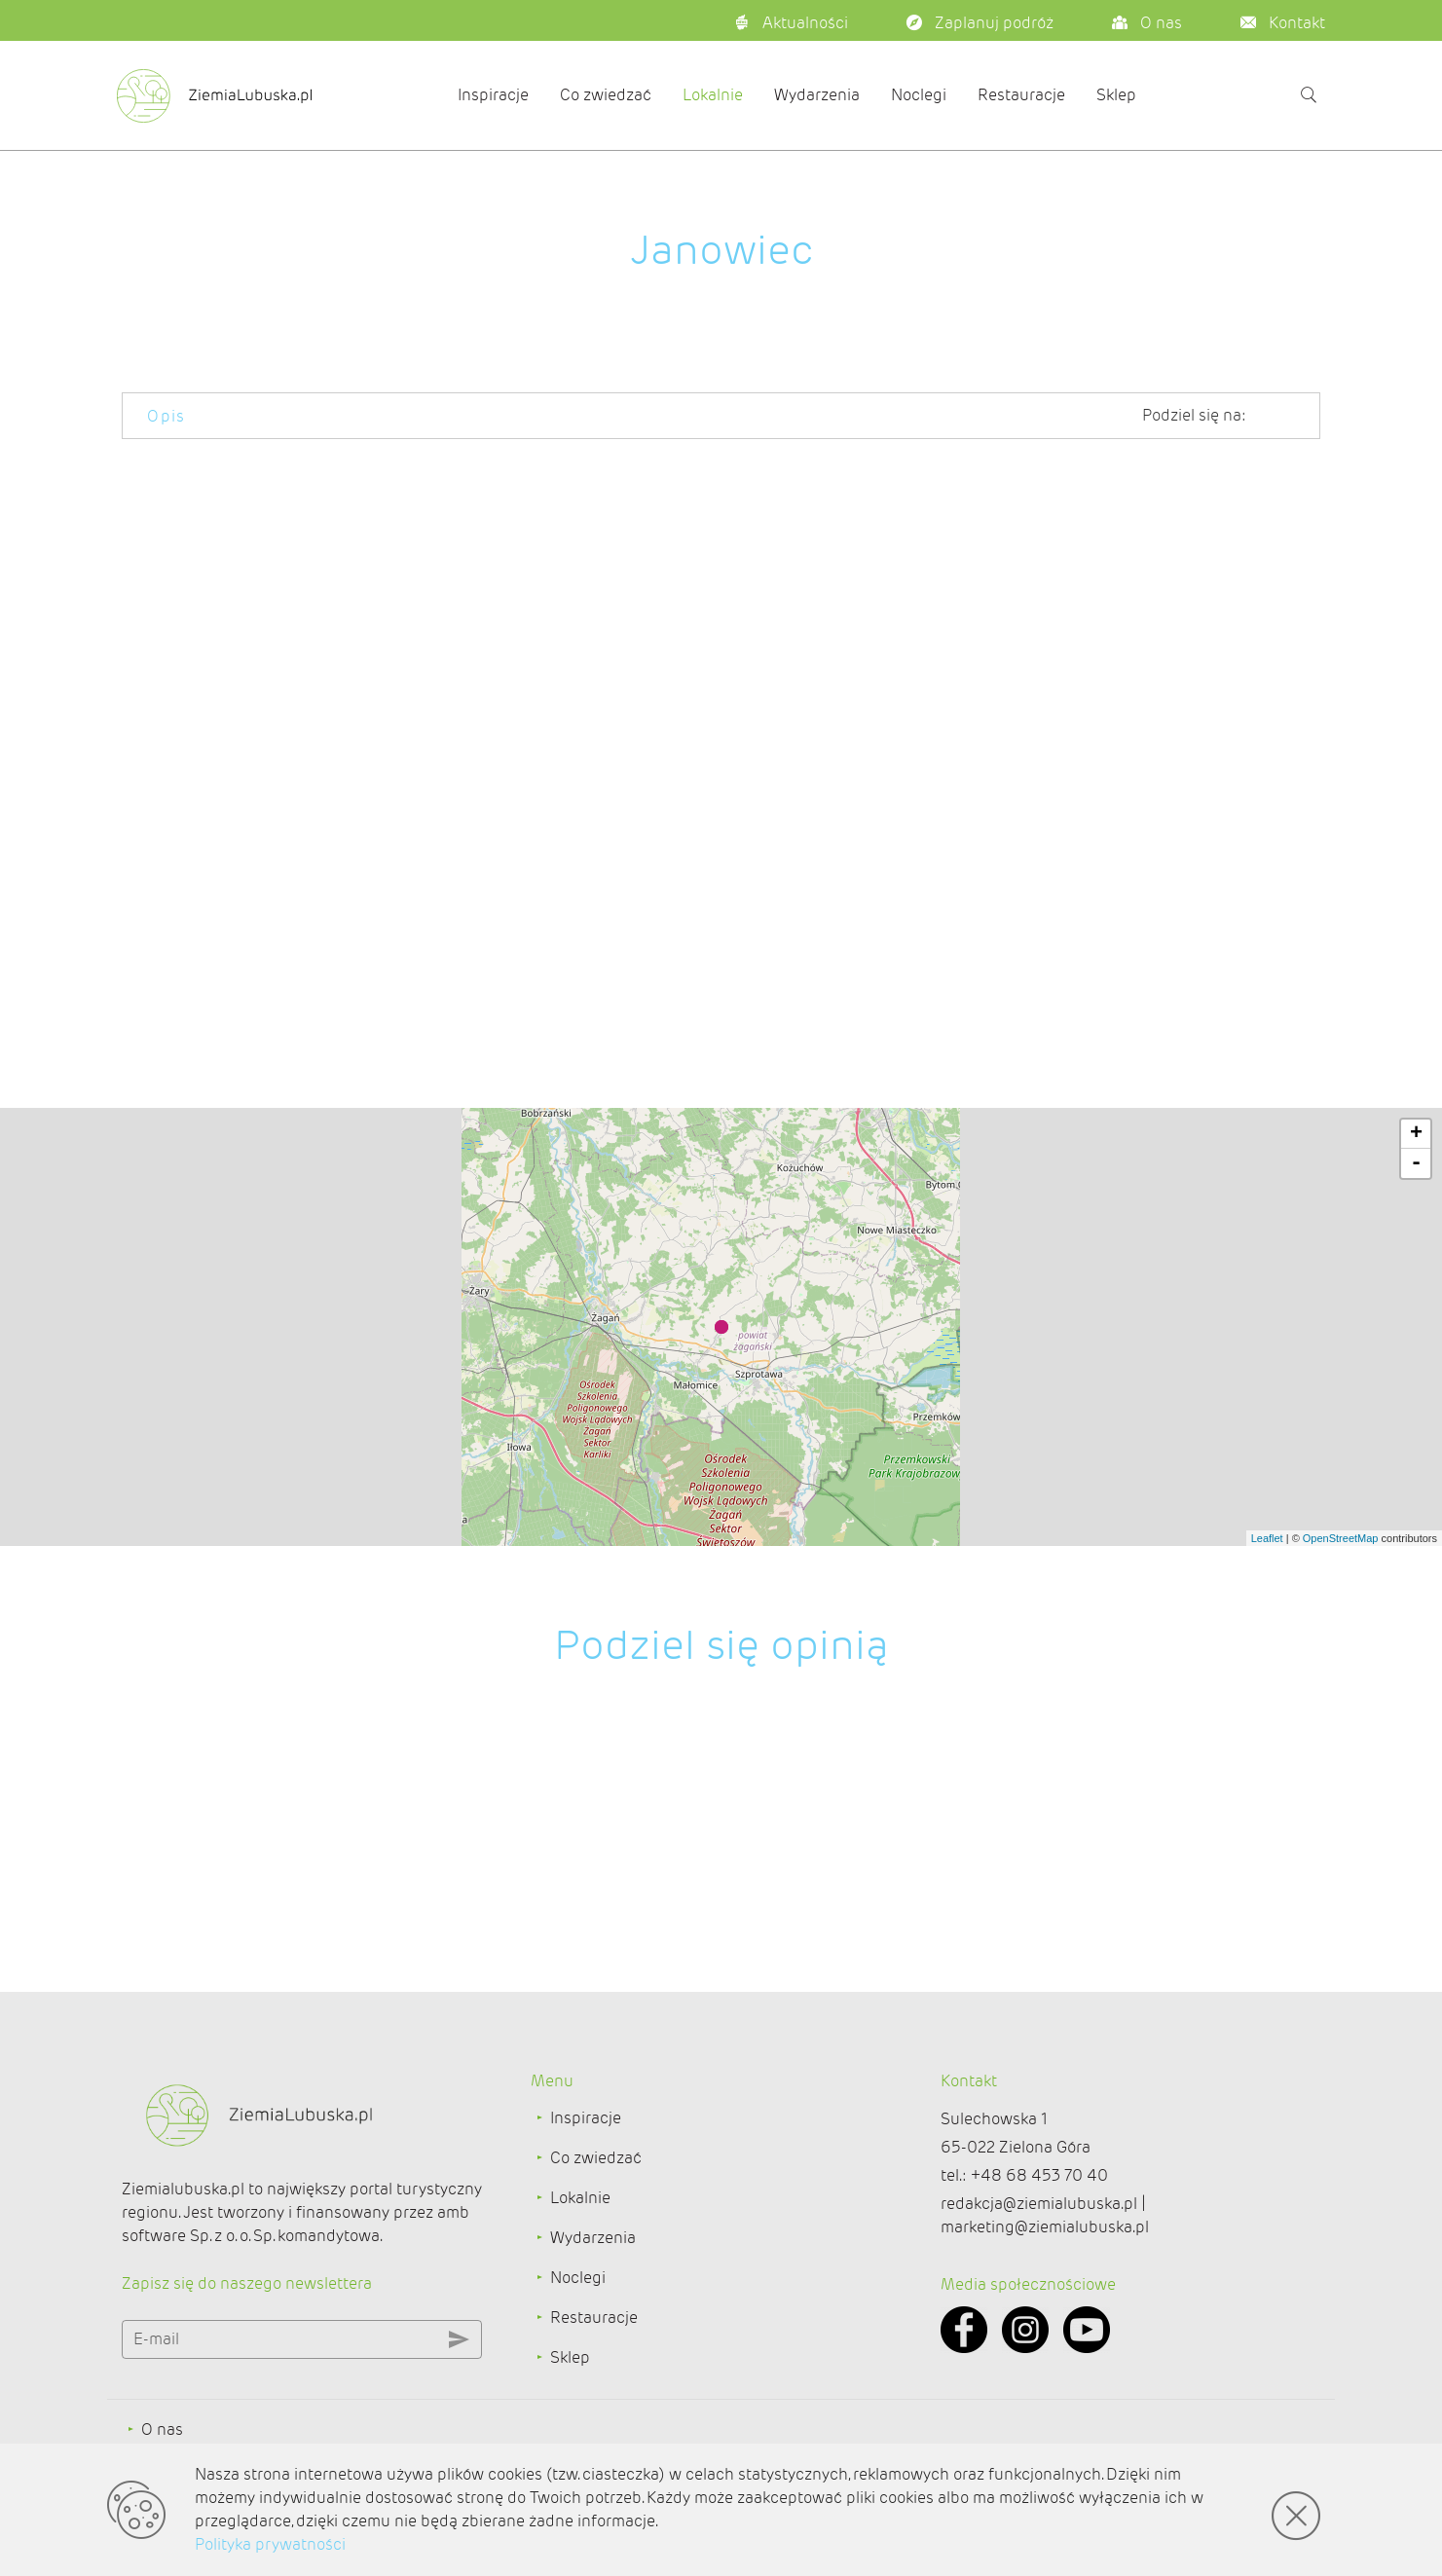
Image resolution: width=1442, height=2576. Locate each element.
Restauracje (1021, 95)
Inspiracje (493, 95)
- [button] (1416, 1163)
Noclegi (918, 95)
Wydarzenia (817, 95)
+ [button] (1416, 1134)
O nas (162, 2429)
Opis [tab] (166, 416)
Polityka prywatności (270, 2544)
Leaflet (1267, 1538)
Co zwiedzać (605, 95)
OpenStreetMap (1341, 1538)
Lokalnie (713, 95)
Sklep (1116, 95)
